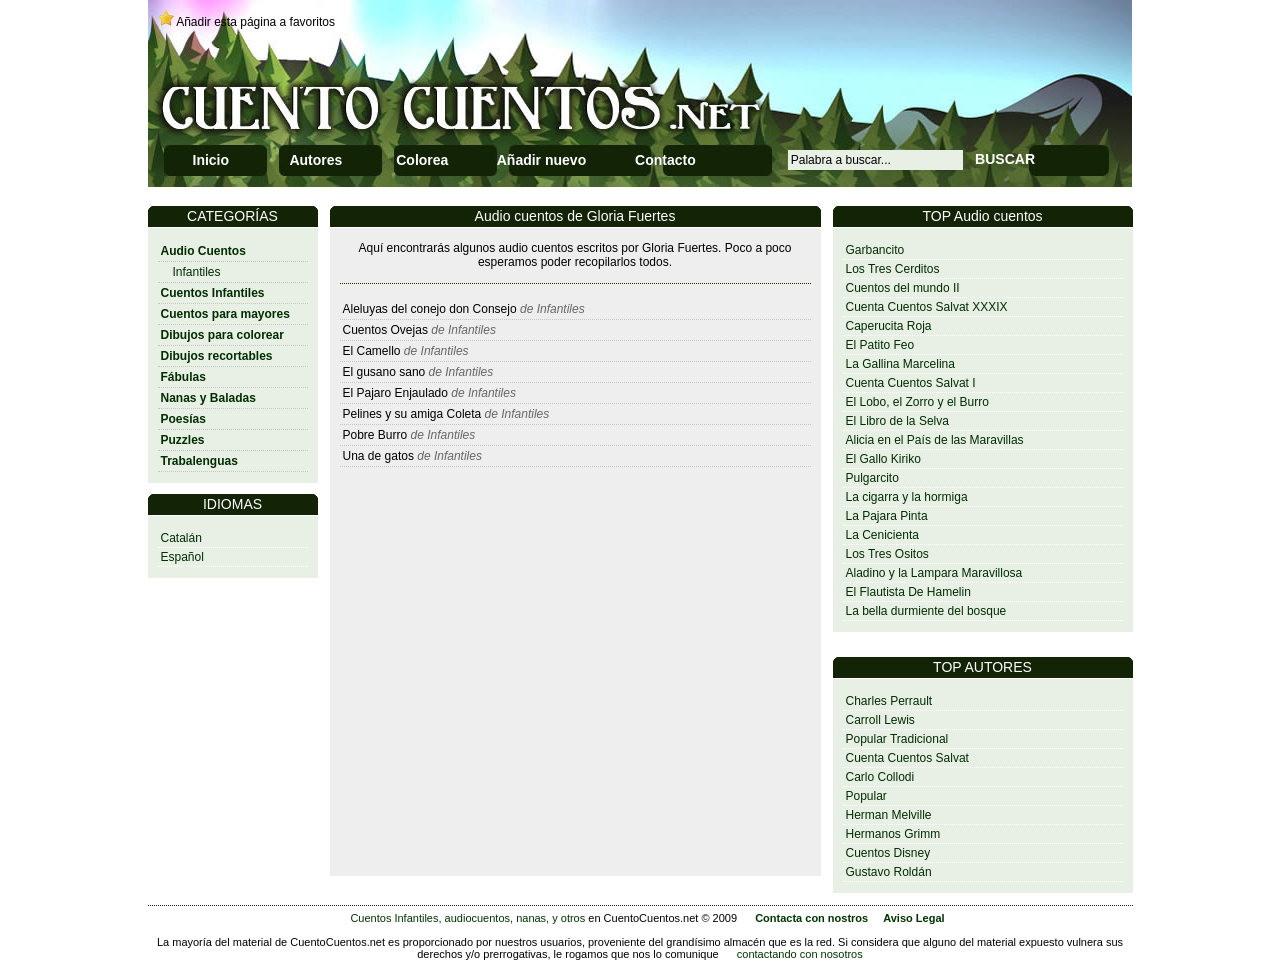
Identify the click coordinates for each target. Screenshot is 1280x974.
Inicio (211, 160)
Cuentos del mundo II (903, 288)
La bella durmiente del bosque (926, 611)
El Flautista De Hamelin (908, 592)
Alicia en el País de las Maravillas (935, 440)
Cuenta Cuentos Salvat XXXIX (927, 307)
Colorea (422, 160)
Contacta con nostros (811, 918)
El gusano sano (384, 372)
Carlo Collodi (880, 777)
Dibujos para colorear (222, 335)
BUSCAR (1005, 159)
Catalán (181, 538)
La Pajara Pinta (887, 516)
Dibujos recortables (217, 356)
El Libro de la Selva (897, 421)
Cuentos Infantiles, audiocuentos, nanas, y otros (467, 918)
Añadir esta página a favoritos (255, 22)
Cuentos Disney (888, 853)
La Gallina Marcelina (900, 364)
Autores (315, 160)
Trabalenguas (199, 461)
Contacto (665, 160)
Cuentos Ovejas (385, 330)
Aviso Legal (913, 918)
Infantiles (197, 272)
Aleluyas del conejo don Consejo (430, 309)
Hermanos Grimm (893, 834)
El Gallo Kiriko (883, 459)
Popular (866, 796)
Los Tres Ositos (887, 554)
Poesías (183, 419)
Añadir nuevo (541, 160)
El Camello (372, 351)
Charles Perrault (889, 701)
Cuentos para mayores (225, 314)
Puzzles (183, 440)
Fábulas (183, 377)
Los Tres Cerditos (893, 269)
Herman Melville (889, 815)
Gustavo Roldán (889, 872)
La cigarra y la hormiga (907, 497)
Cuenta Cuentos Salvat (907, 758)
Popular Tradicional (897, 739)
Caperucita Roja (889, 326)
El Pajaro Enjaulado (395, 393)
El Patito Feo (880, 345)
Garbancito (875, 250)
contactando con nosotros (800, 954)
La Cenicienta (882, 535)
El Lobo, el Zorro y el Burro (917, 402)
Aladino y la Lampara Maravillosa (934, 573)
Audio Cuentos (203, 251)
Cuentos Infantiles (213, 293)
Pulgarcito (872, 478)
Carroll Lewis (880, 720)
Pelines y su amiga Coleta (412, 414)
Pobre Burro (375, 435)
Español (182, 557)
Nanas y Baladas (208, 398)
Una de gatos (378, 456)
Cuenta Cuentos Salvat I (911, 383)
